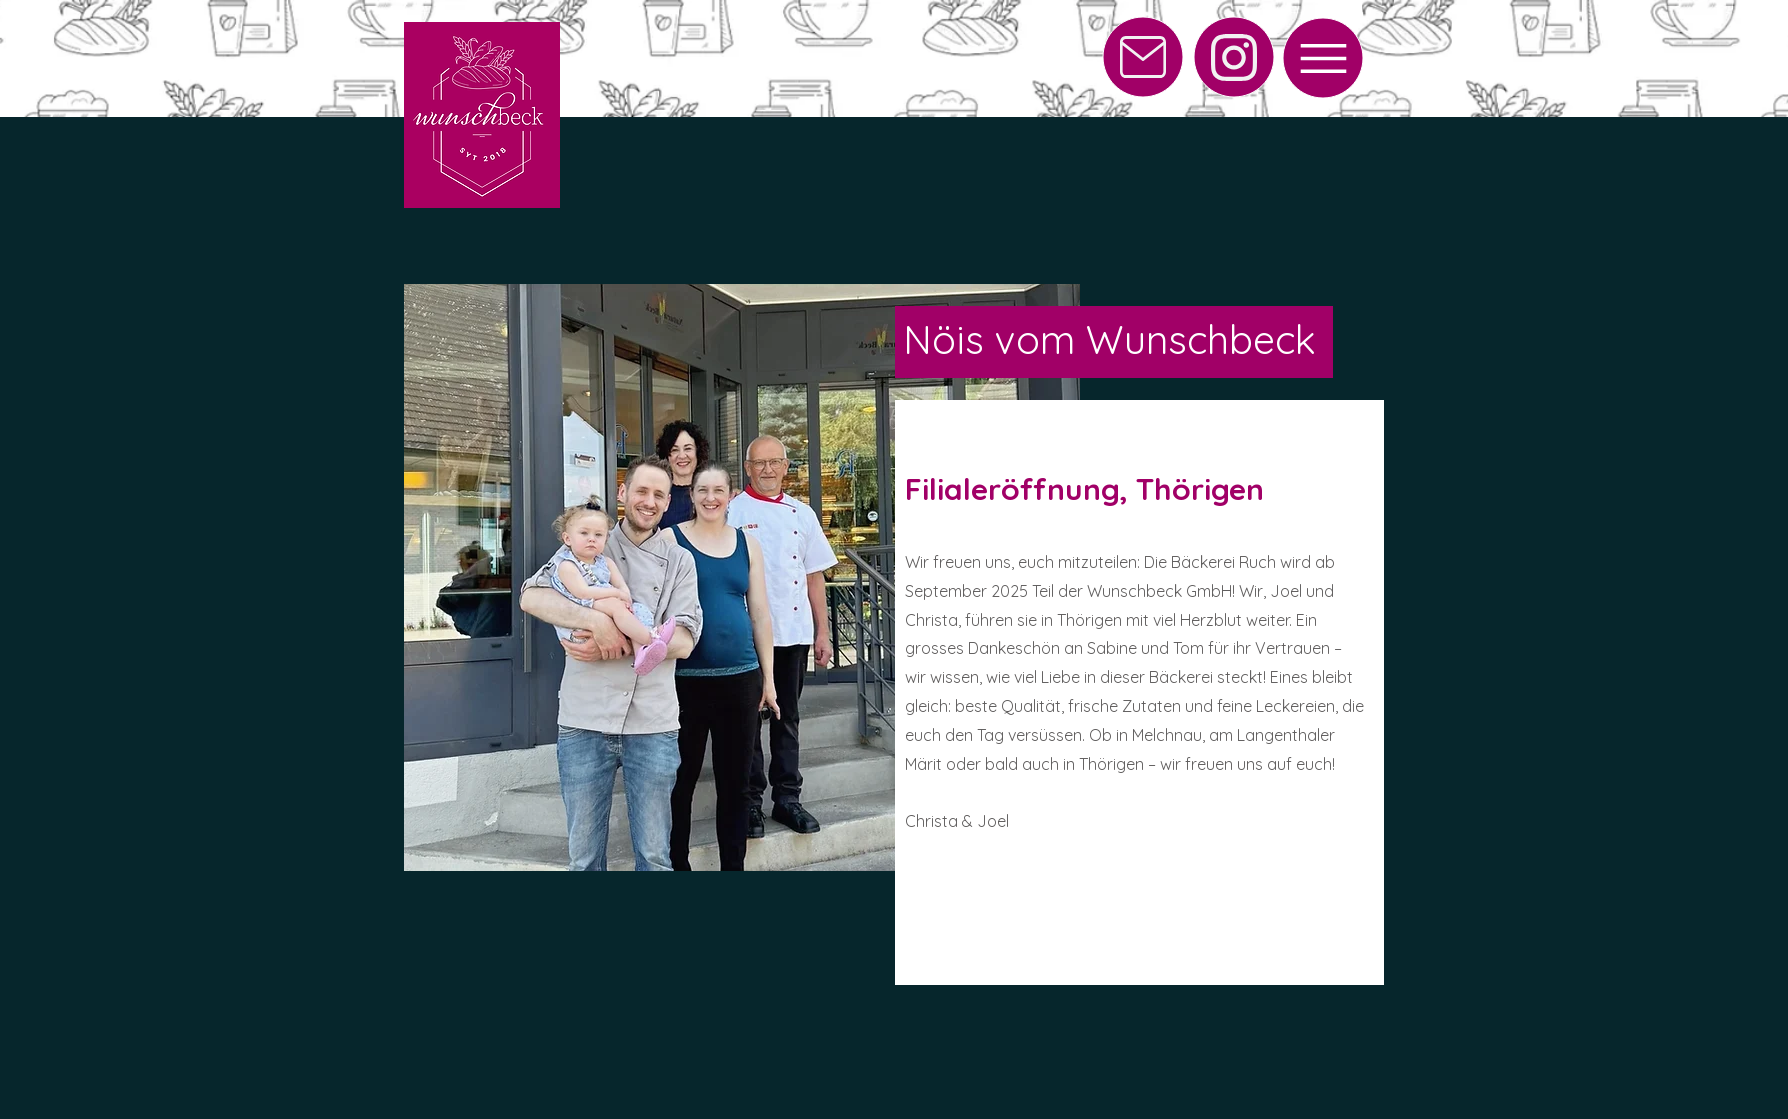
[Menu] (1323, 58)
